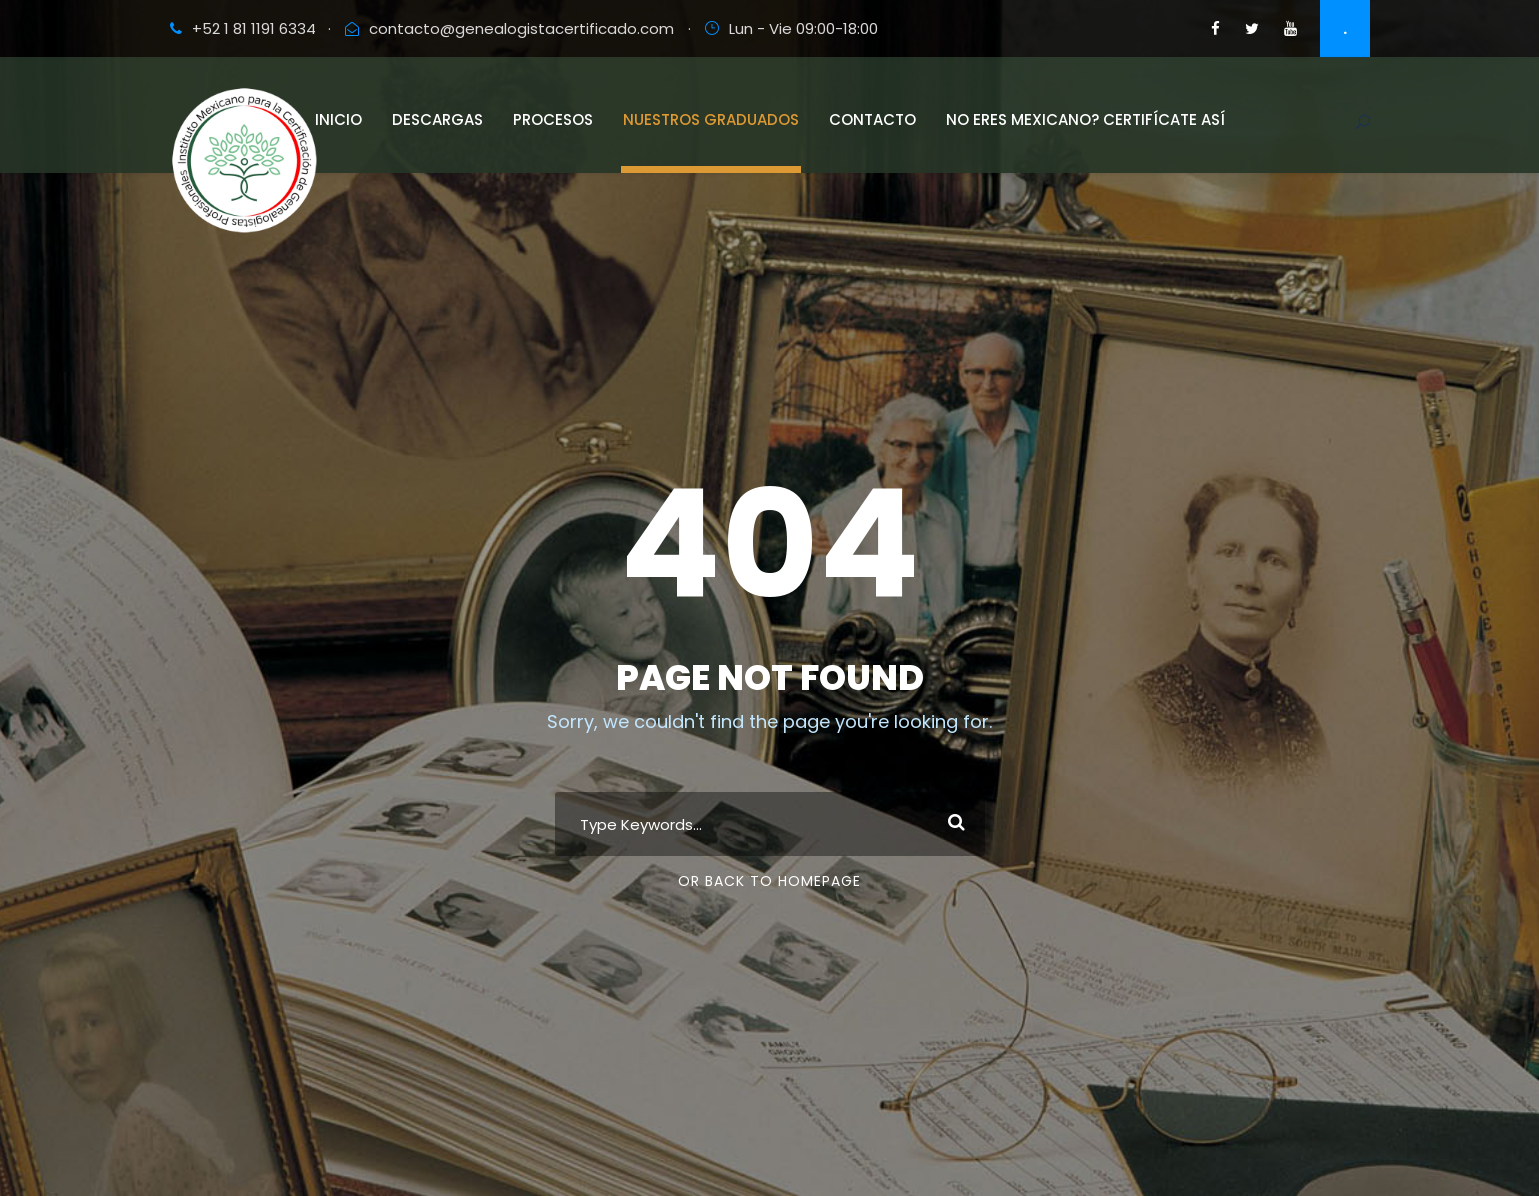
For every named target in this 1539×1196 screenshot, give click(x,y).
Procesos (553, 119)
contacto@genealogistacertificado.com (521, 28)
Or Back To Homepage (769, 881)
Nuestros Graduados (711, 119)
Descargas (437, 119)
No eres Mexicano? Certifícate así (1085, 119)
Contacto (872, 119)
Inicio (338, 119)
